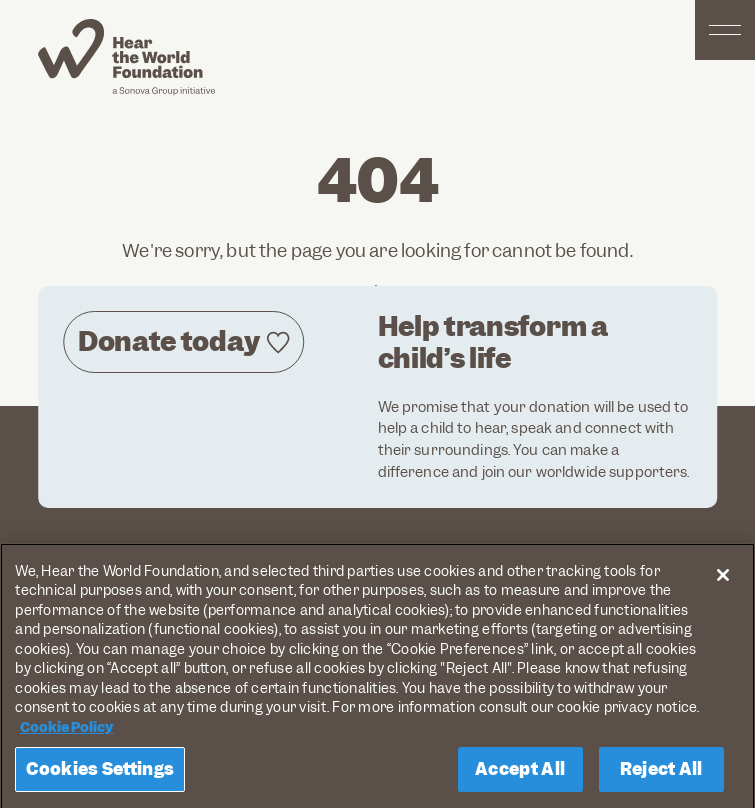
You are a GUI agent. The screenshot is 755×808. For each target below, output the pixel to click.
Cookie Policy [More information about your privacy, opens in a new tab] (66, 732)
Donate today (168, 341)
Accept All (520, 774)
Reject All (661, 774)
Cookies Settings (100, 774)
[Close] (723, 580)
